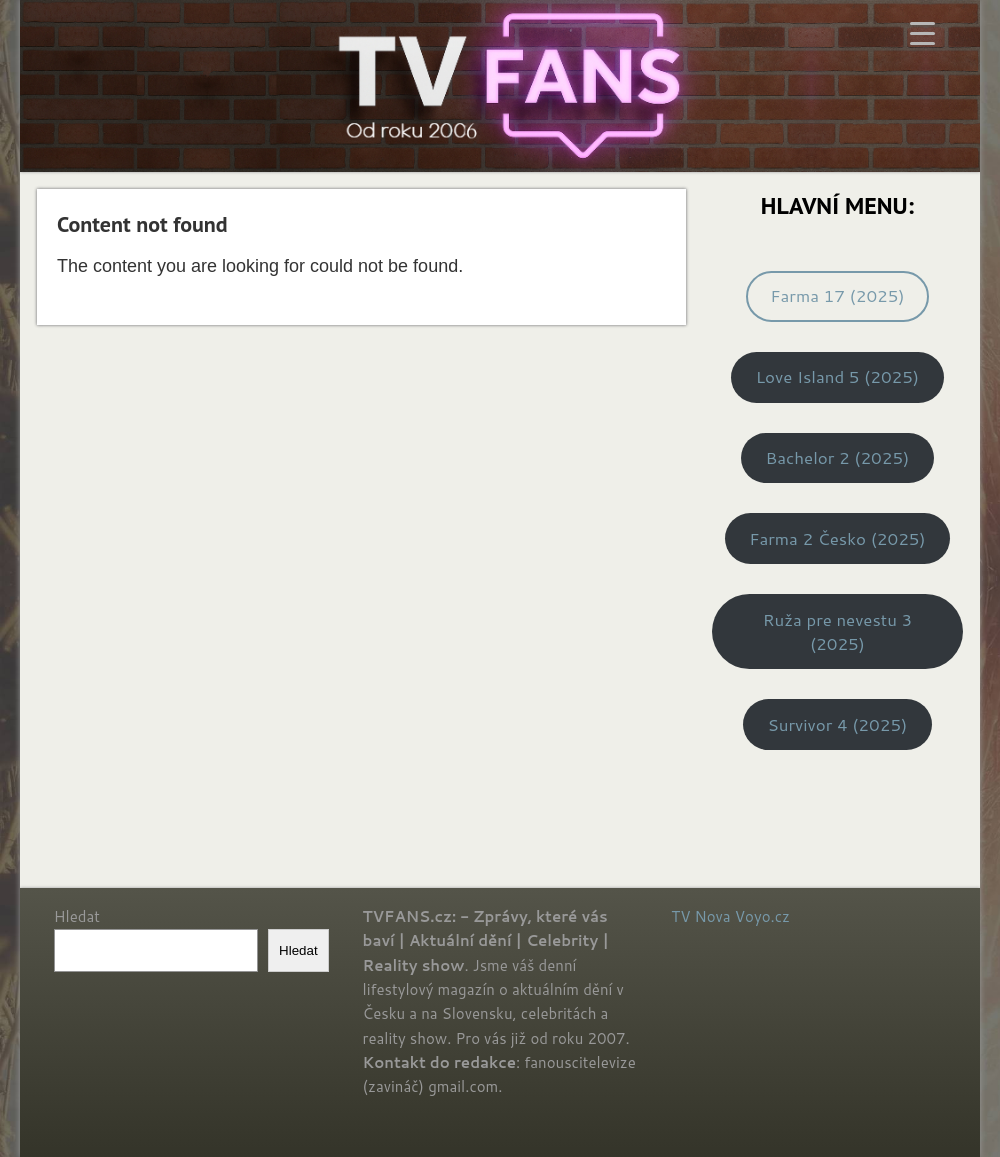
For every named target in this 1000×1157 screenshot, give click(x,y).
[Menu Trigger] (922, 32)
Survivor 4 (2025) (838, 724)
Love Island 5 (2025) (837, 376)
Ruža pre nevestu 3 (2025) (838, 631)
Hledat (77, 916)
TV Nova (700, 916)
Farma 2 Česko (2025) (837, 538)
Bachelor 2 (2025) (838, 457)
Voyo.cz (762, 916)
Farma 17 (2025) (837, 295)
